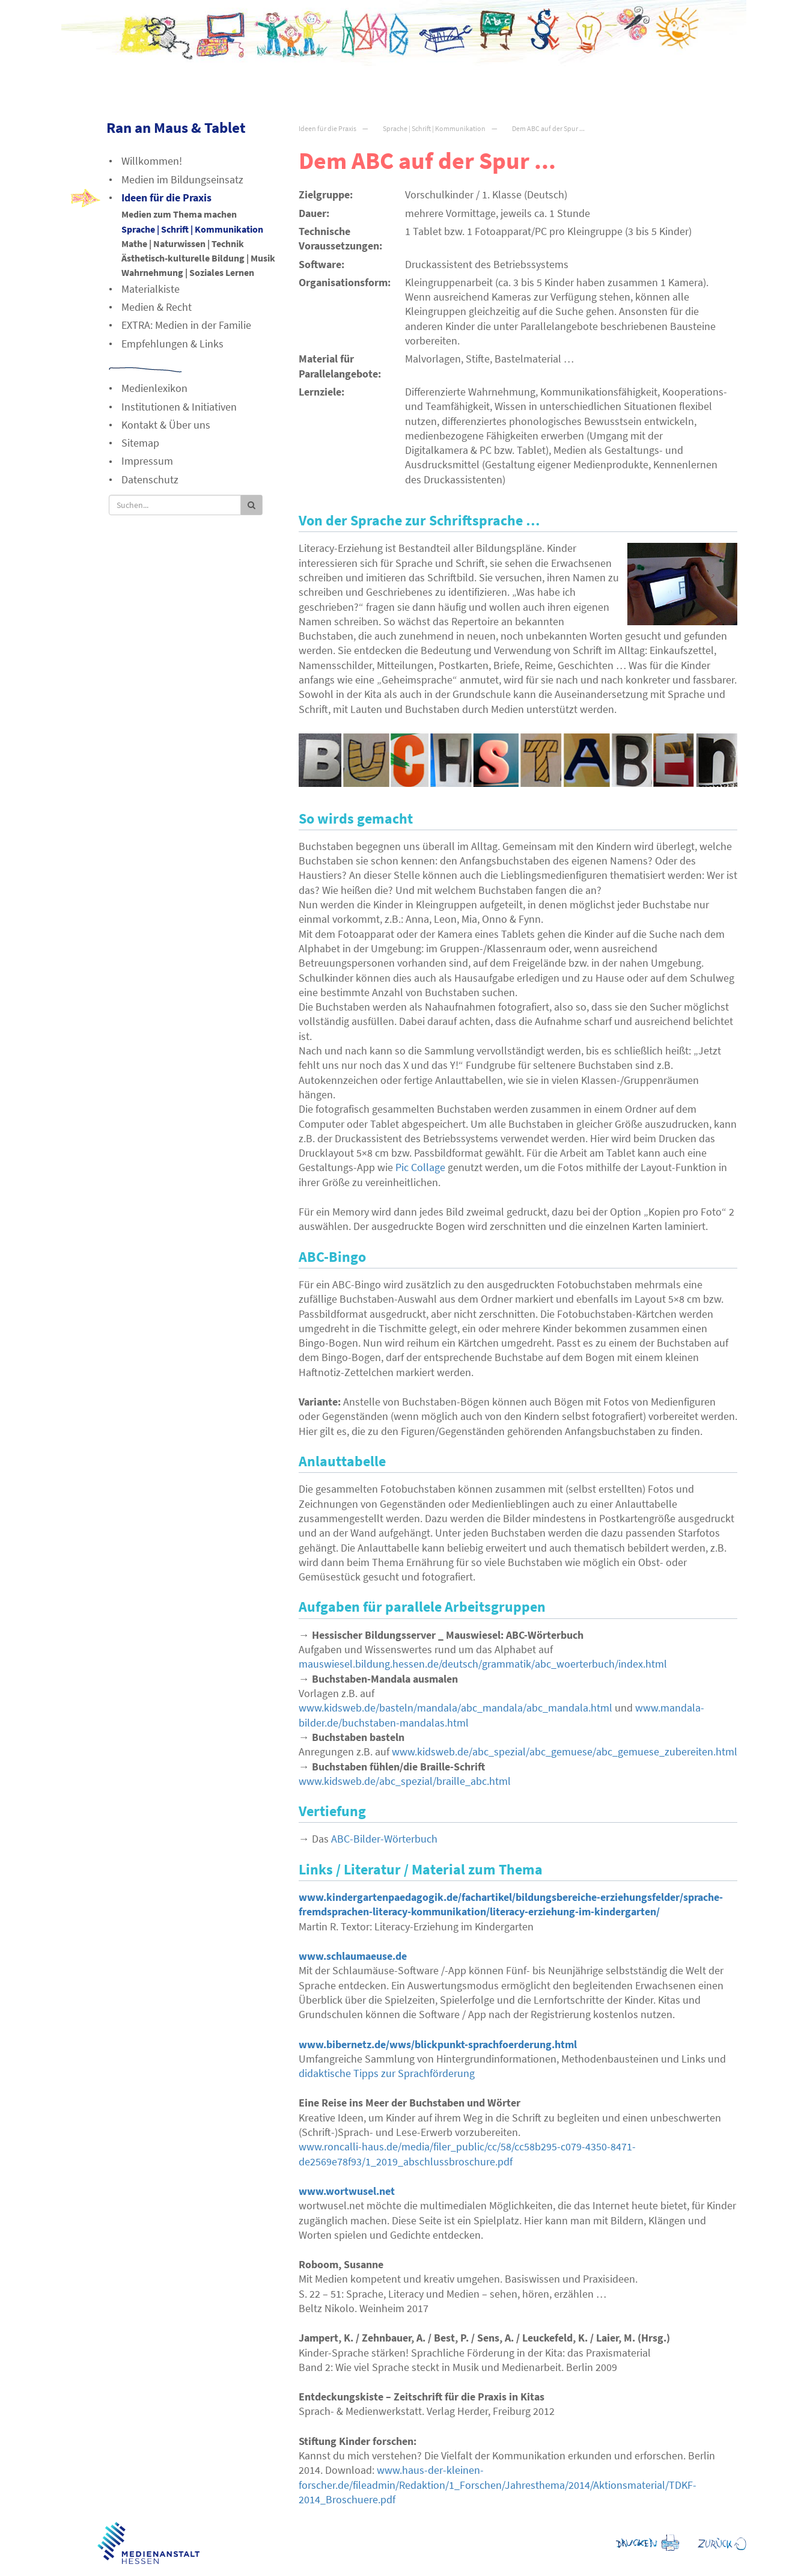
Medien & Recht (156, 307)
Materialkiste (150, 289)
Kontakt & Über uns (165, 425)
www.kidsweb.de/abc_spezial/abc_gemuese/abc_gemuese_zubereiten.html (564, 1751)
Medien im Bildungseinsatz (182, 179)
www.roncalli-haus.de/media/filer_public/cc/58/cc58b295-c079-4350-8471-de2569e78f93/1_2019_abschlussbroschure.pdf (467, 2154)
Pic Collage (420, 1167)
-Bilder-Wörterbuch (384, 1839)
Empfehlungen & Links (172, 343)
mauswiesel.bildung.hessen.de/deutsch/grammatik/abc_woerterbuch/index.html (483, 1664)
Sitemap (140, 443)
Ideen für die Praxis (327, 128)
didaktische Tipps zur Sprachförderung (387, 2073)
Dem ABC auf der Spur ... (548, 128)
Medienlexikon (154, 388)
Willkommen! (151, 161)
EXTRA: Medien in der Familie (186, 325)
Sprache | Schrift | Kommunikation (434, 128)
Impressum (147, 461)
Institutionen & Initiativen (179, 407)
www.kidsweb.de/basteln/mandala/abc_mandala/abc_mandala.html (455, 1708)
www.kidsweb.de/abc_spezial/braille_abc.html (405, 1781)
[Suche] (175, 505)
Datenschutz (149, 479)
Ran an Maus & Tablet (176, 127)
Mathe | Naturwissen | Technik (182, 243)
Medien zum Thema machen (179, 214)
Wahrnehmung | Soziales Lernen (187, 272)
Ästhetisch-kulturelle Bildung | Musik (198, 258)
